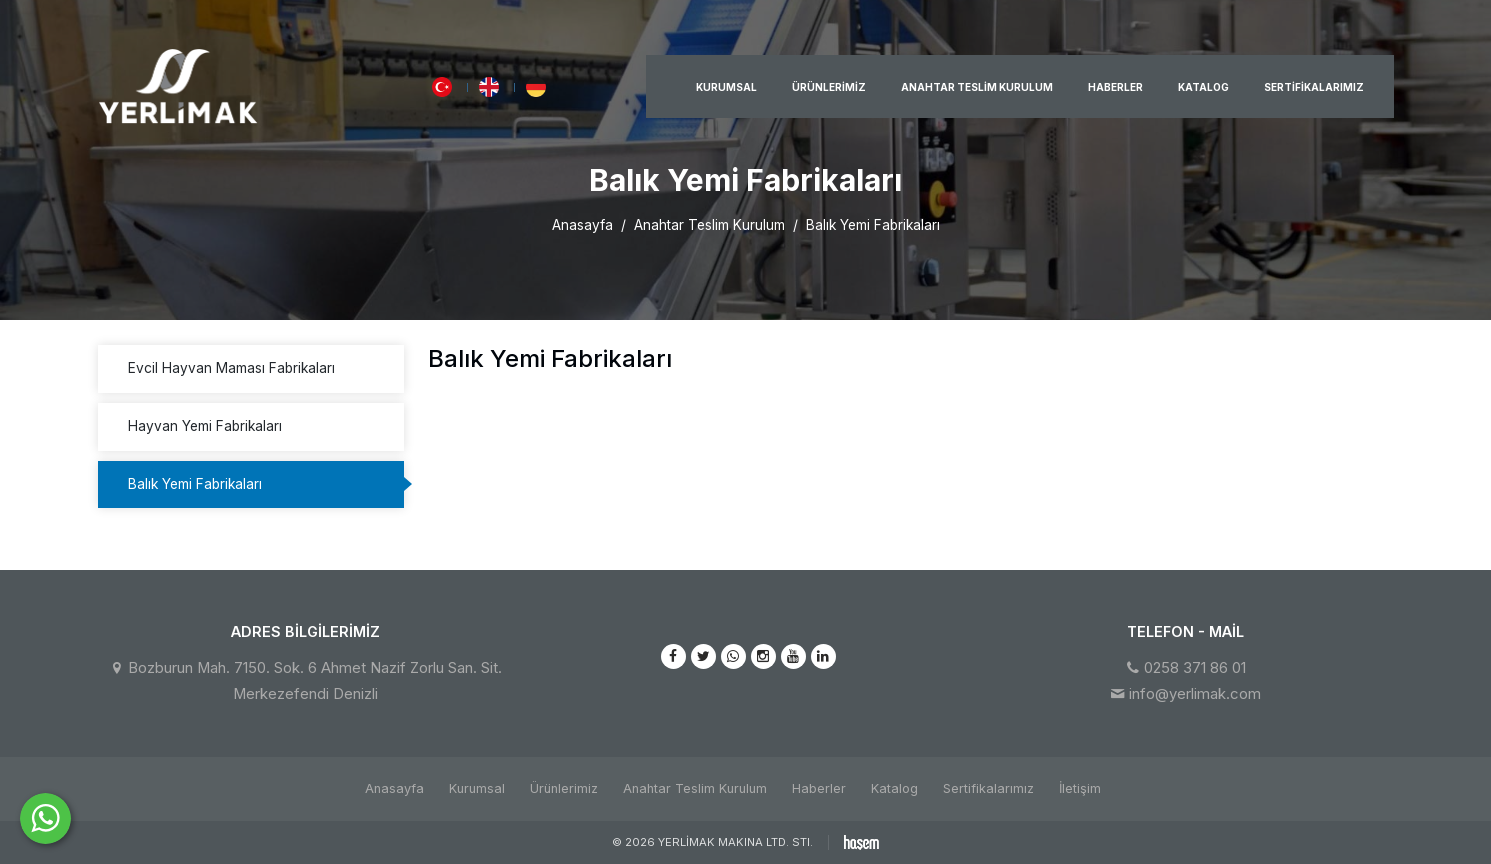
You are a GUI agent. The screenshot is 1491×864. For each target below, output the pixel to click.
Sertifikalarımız (1314, 87)
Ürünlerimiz (829, 87)
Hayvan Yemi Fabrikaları (205, 426)
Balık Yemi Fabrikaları (195, 484)
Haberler (1115, 87)
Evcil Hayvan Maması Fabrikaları (231, 368)
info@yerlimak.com (1195, 694)
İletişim (1080, 788)
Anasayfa (582, 225)
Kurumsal (726, 87)
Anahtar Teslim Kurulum (977, 87)
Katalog (1203, 87)
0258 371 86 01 (1195, 668)
